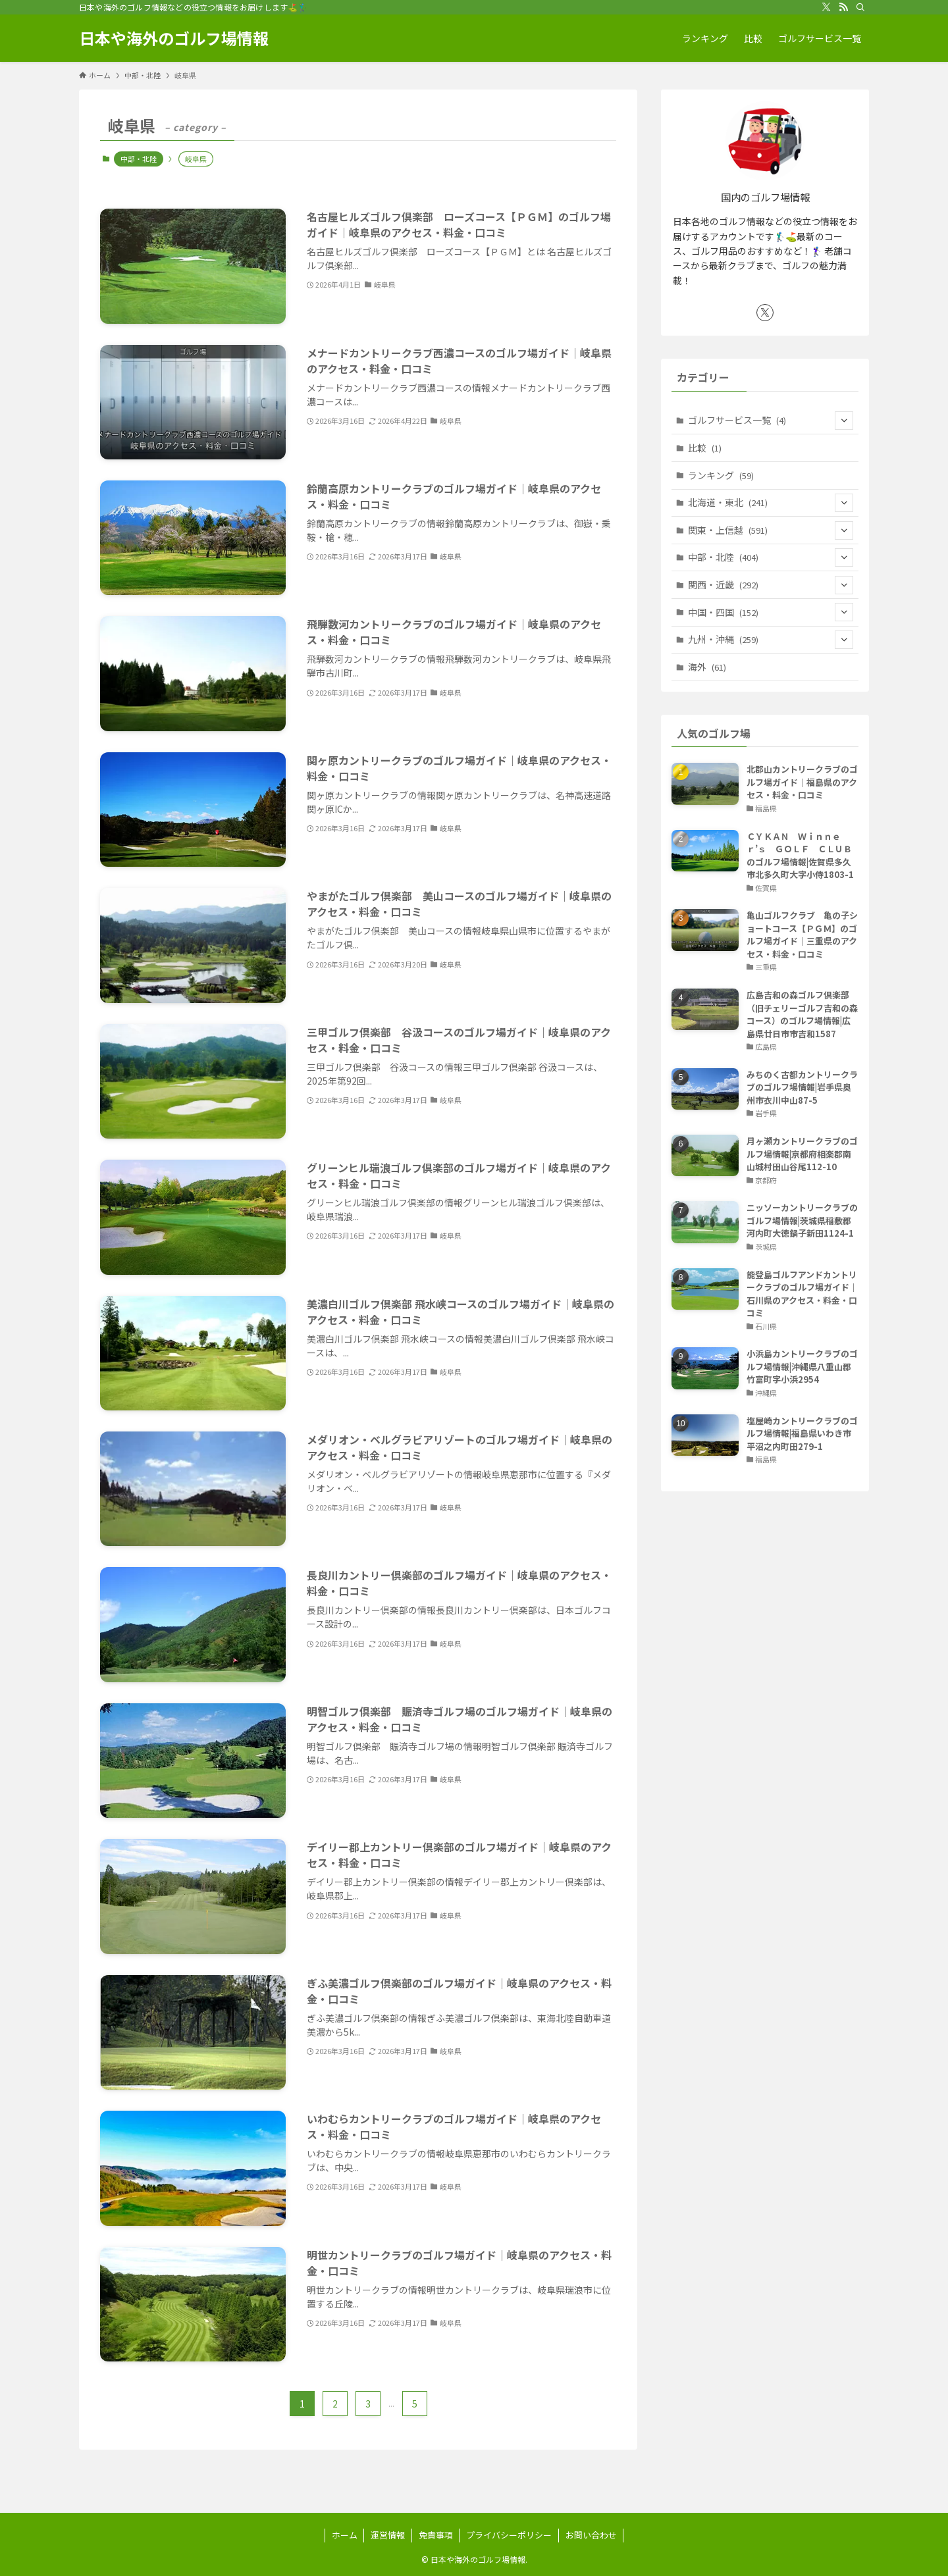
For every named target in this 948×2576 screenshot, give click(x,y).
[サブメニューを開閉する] (844, 420)
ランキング (721, 475)
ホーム (344, 2535)
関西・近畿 (771, 585)
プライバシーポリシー (509, 2535)
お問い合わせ (591, 2535)
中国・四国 (771, 612)
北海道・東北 (771, 503)
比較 (705, 447)
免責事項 (436, 2535)
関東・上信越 (771, 530)
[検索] (860, 7)
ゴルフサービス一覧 (771, 420)
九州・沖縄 (771, 640)
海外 (707, 666)
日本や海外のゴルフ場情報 (174, 38)
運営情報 (388, 2535)
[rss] (843, 7)
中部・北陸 (138, 158)
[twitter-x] (826, 7)
